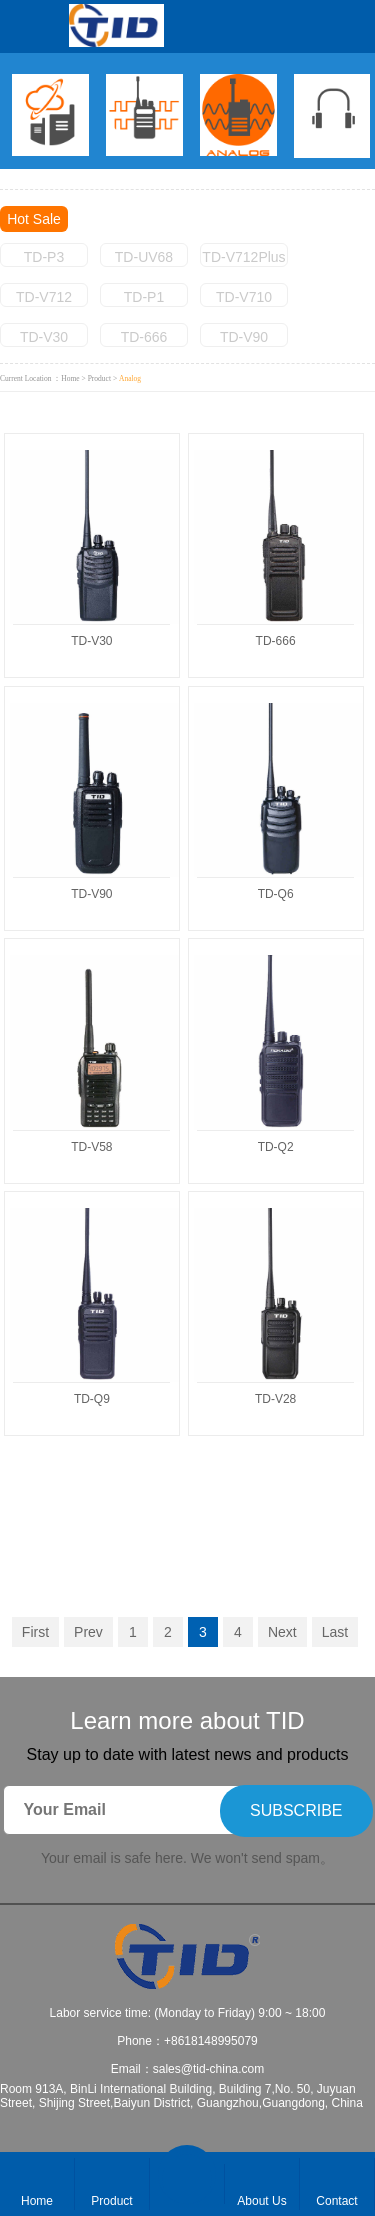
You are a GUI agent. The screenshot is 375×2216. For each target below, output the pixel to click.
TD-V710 (244, 297)
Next (282, 1632)
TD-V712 (44, 297)
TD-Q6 (276, 894)
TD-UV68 (144, 257)
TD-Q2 (276, 1147)
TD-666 (144, 337)
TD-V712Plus (243, 257)
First (35, 1632)
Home (70, 378)
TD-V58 (91, 1147)
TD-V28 (275, 1399)
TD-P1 (144, 297)
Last (335, 1632)
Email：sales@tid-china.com (188, 2069)
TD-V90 (244, 337)
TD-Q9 (92, 1399)
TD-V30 (44, 337)
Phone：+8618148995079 (187, 2041)
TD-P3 (44, 257)
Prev (88, 1632)
